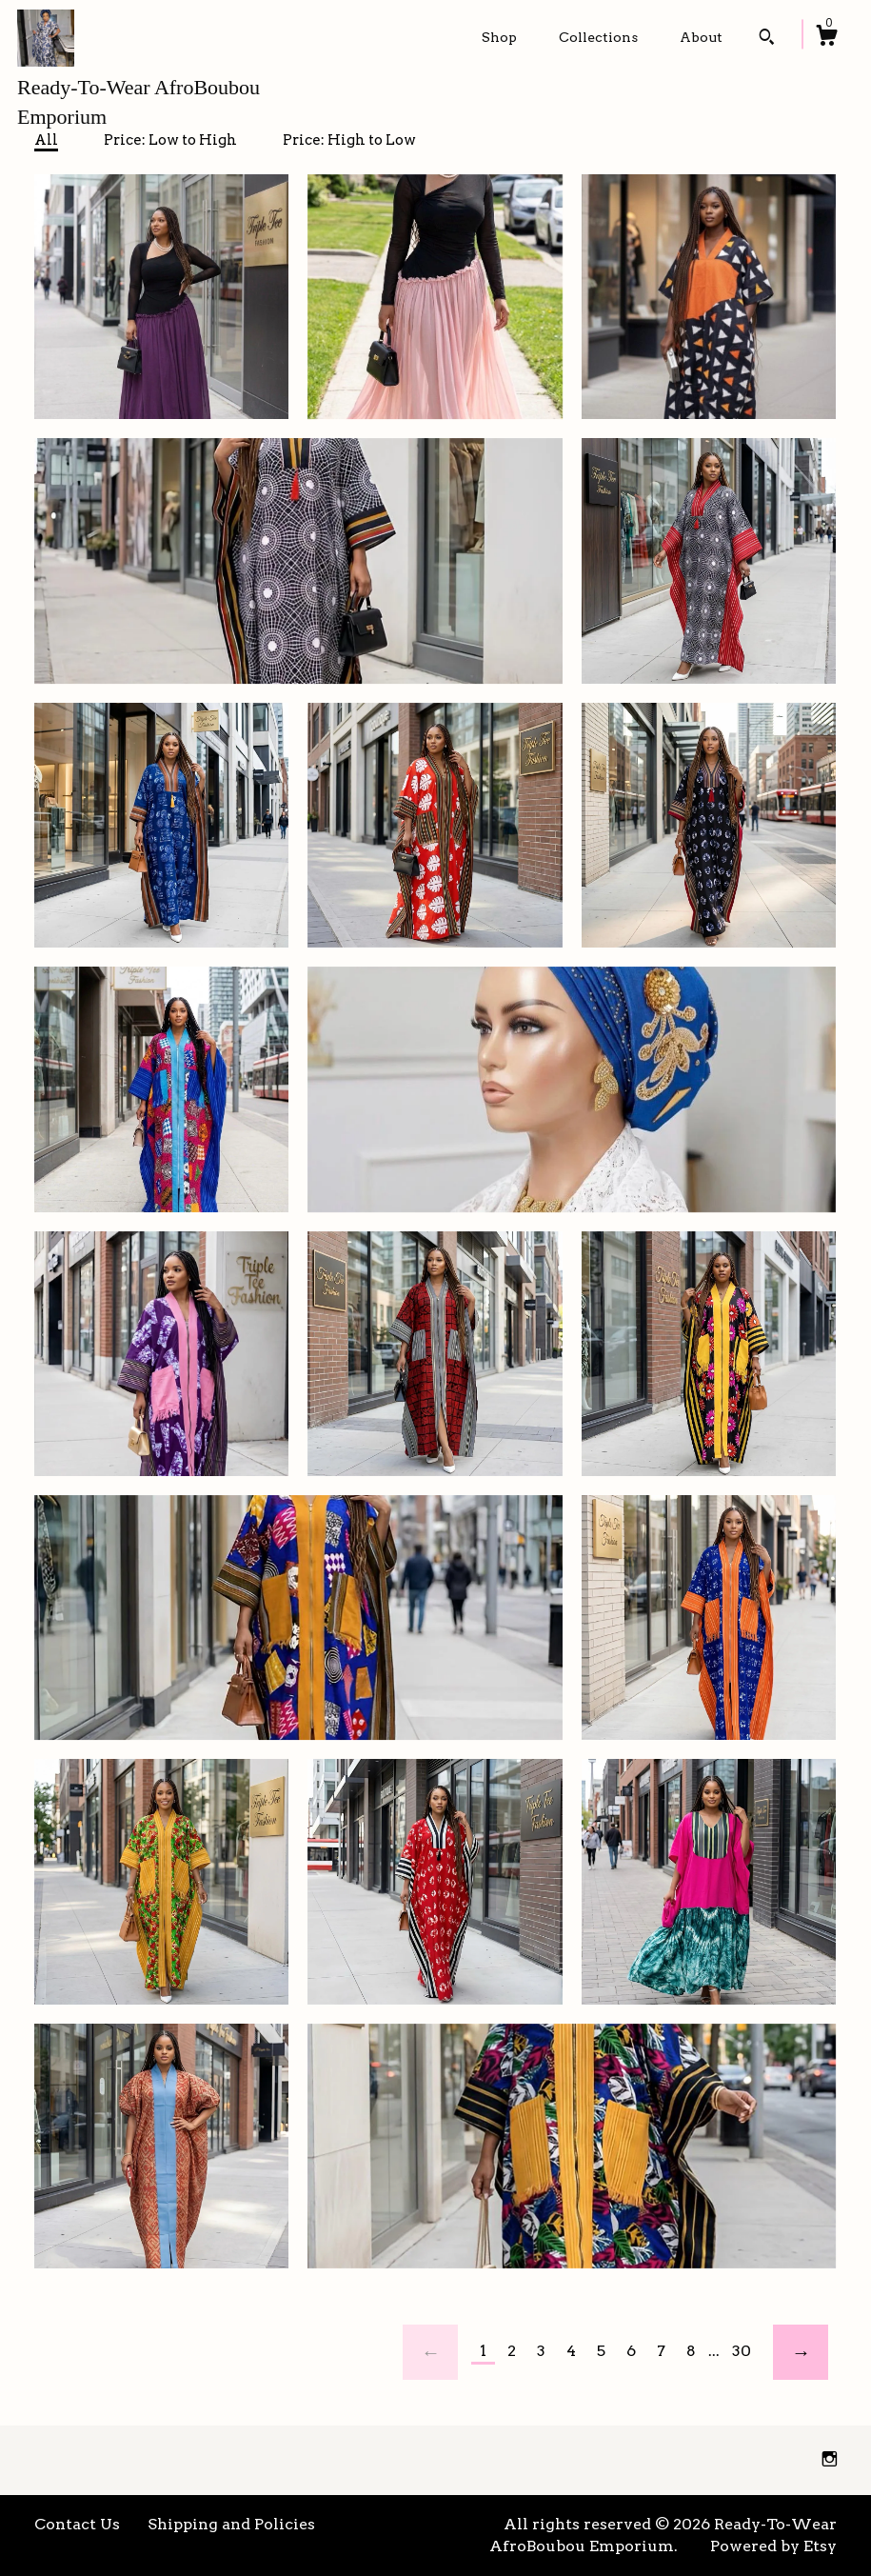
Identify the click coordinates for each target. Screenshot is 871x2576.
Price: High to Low (349, 140)
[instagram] (829, 2459)
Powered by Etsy (773, 2546)
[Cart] (826, 38)
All (46, 140)
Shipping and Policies (231, 2524)
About (701, 37)
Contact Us (77, 2524)
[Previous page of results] (430, 2352)
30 (741, 2351)
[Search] (767, 39)
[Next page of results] (800, 2352)
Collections (598, 37)
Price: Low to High (170, 140)
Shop (499, 37)
